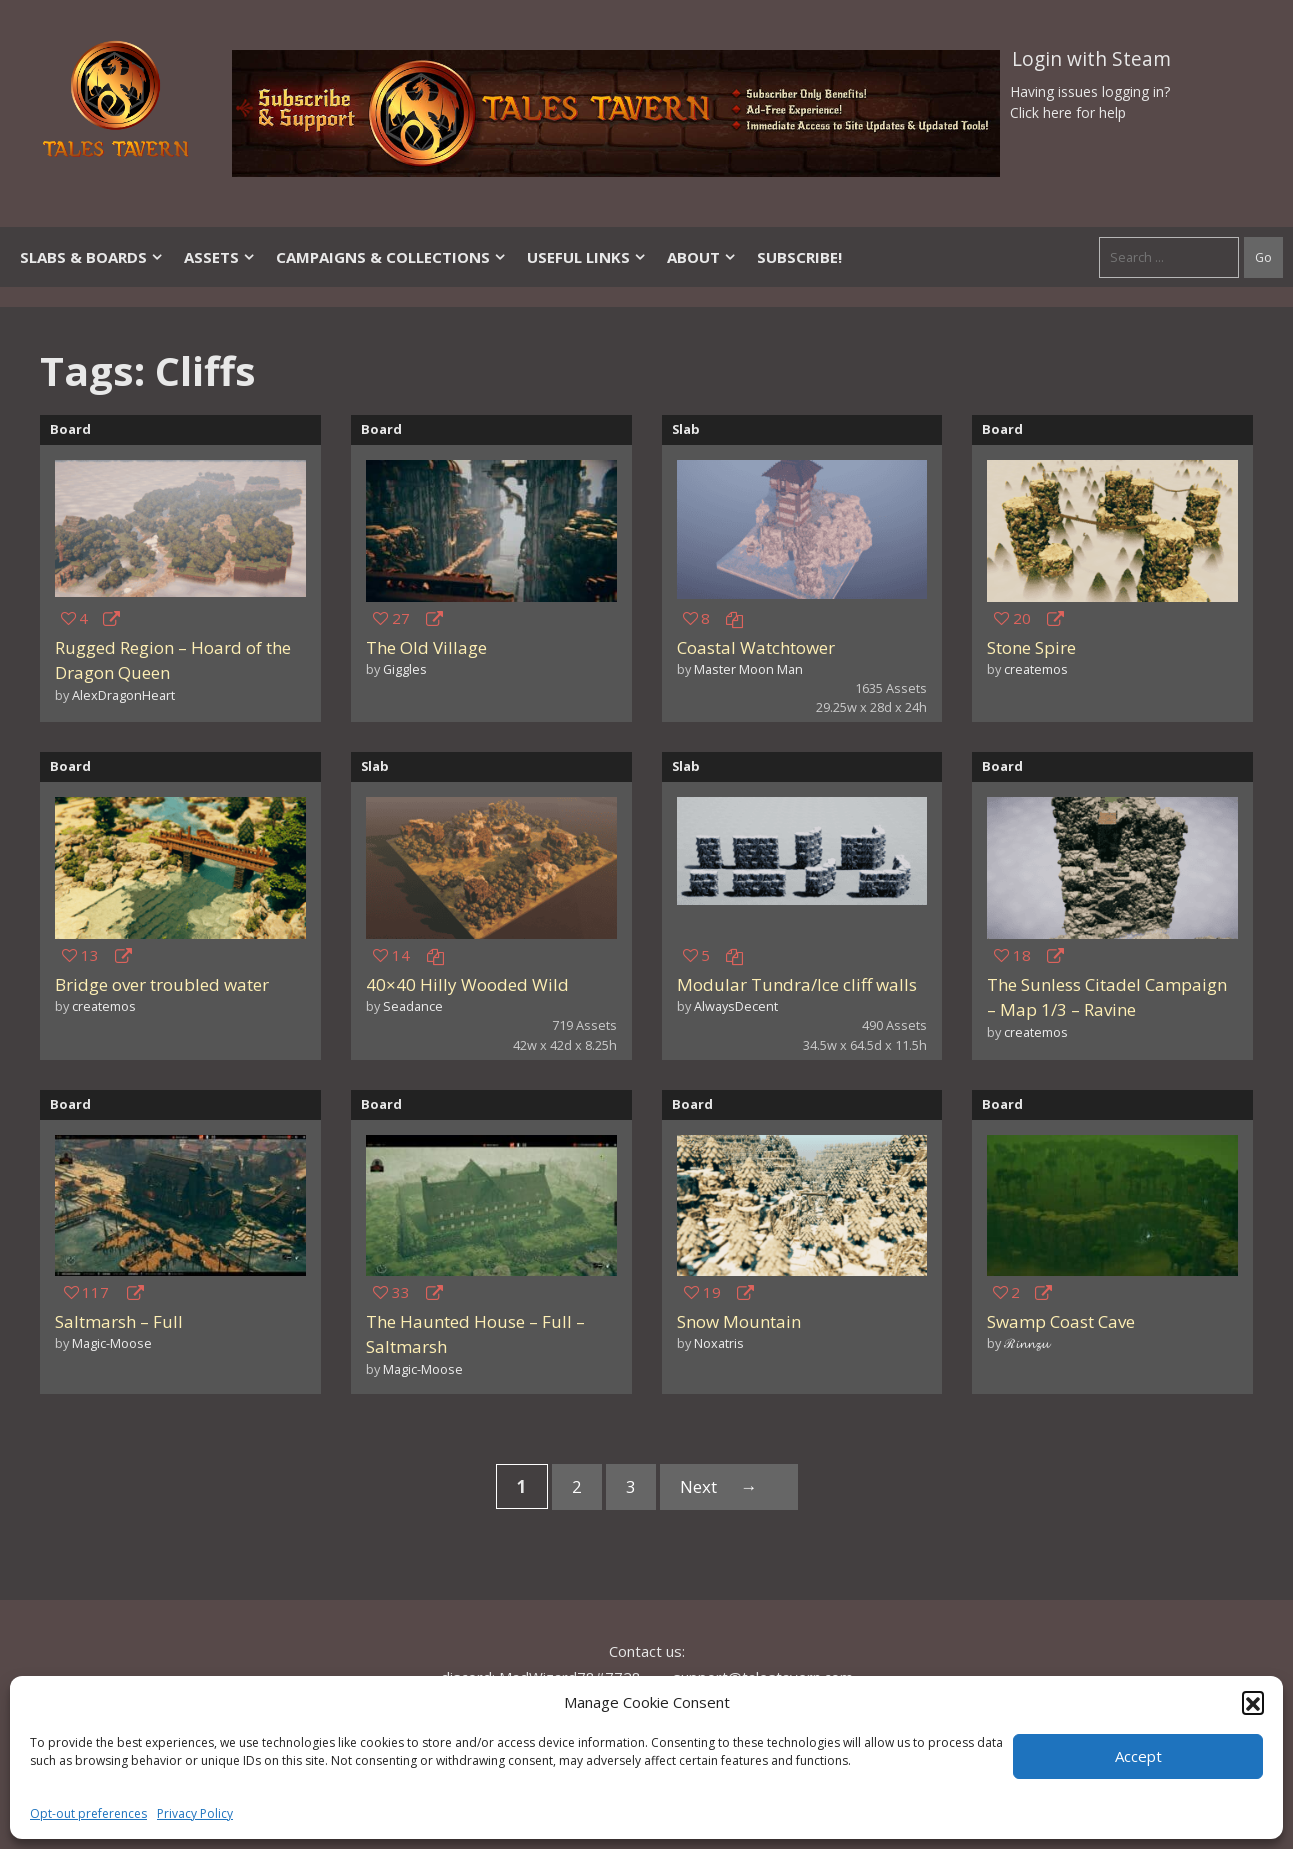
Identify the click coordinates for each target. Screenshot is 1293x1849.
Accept (1138, 1756)
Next (729, 1486)
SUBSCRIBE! (799, 257)
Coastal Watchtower (756, 647)
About (702, 257)
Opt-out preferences (88, 1813)
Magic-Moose (112, 1343)
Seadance (413, 1006)
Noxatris (719, 1343)
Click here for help (1068, 112)
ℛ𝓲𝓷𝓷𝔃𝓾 (1026, 1343)
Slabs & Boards (92, 257)
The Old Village (426, 647)
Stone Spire (1031, 647)
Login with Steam (1091, 59)
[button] (1253, 1702)
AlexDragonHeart (123, 695)
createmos (1036, 669)
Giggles (405, 669)
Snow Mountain (739, 1321)
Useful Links (587, 257)
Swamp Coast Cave (1061, 1321)
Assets (220, 257)
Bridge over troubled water (162, 984)
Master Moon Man (748, 669)
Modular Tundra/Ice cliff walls (797, 984)
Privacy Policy (195, 1813)
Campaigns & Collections (391, 257)
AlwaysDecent (736, 1006)
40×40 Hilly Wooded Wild (467, 984)
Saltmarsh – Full (119, 1321)
